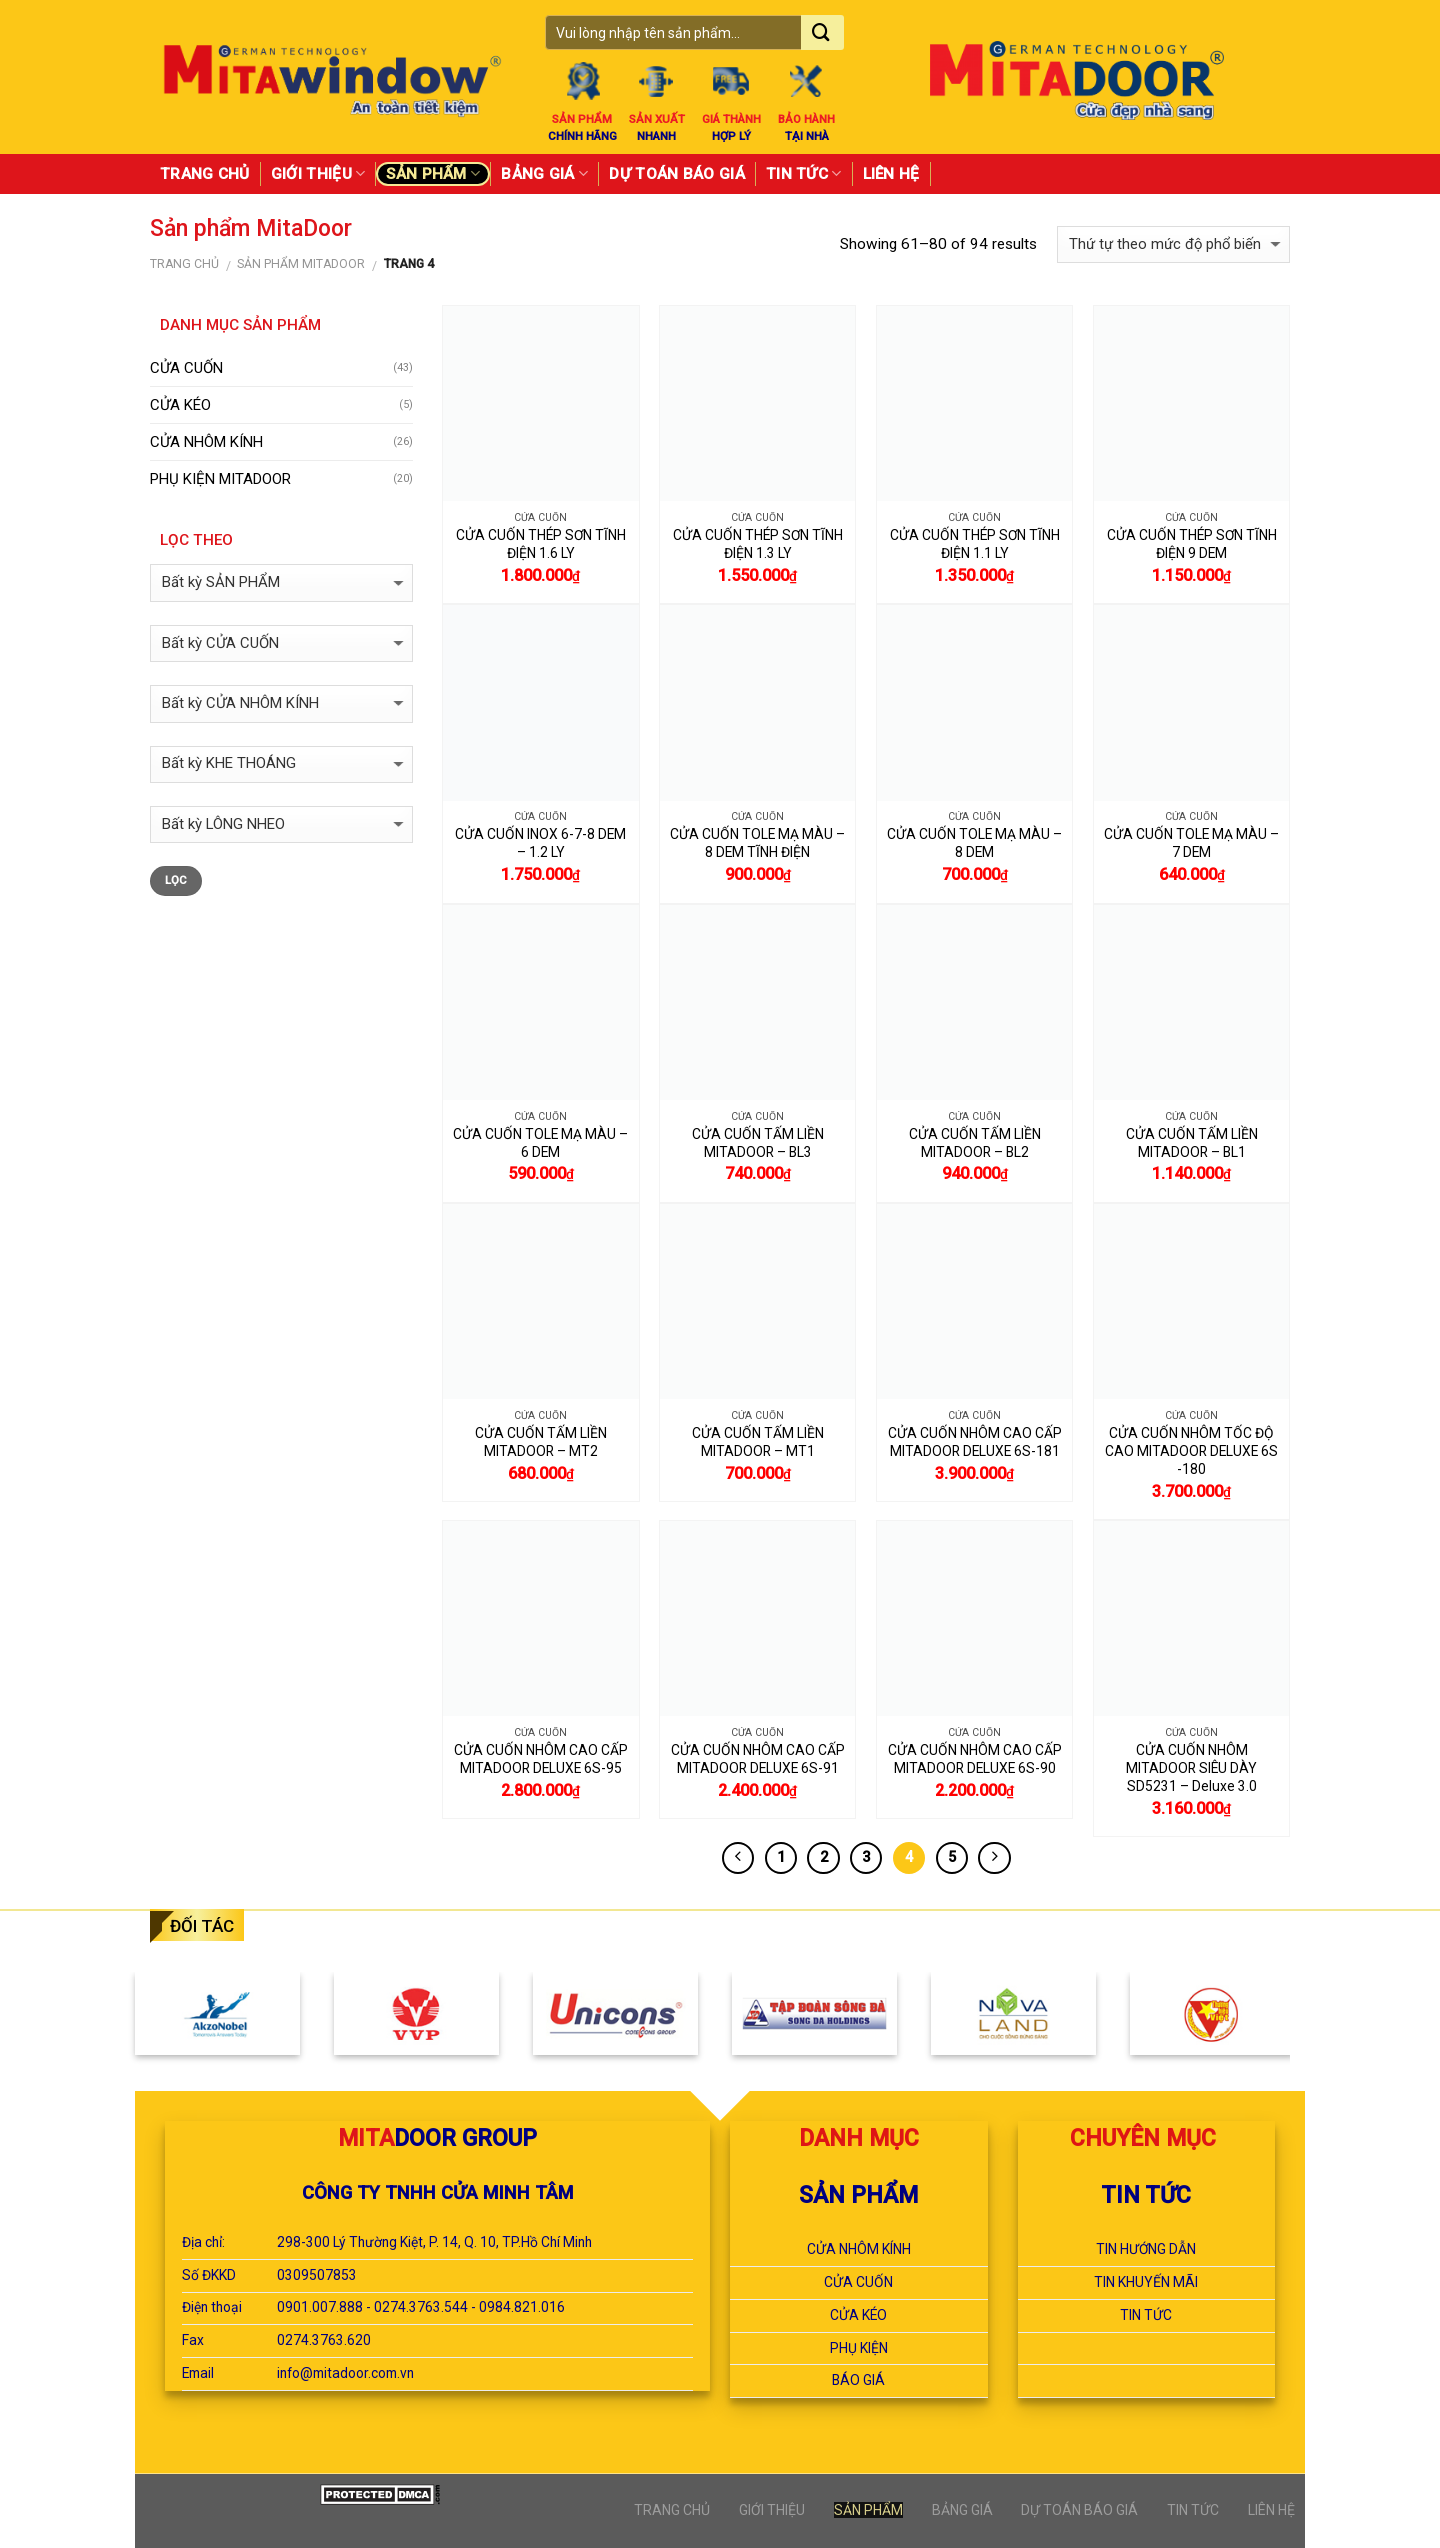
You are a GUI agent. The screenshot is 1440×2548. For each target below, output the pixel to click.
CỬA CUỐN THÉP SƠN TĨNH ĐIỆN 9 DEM (1192, 544)
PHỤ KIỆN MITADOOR (220, 479)
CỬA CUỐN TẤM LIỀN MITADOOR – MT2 (541, 1442)
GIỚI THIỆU (318, 173)
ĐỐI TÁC (202, 1926)
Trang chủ (184, 264)
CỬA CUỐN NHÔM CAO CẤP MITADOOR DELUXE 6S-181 (975, 1442)
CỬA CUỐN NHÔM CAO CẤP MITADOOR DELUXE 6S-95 (541, 1759)
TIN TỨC (804, 173)
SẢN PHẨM (433, 173)
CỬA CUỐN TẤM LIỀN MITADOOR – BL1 (1192, 1143)
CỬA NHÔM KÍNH (206, 442)
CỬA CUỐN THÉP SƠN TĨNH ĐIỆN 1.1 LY (975, 544)
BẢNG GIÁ (544, 173)
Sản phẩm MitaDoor (301, 264)
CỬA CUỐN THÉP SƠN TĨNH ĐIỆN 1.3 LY (758, 544)
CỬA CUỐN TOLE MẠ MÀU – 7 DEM (1191, 843)
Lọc (176, 880)
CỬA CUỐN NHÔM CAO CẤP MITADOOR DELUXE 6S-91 (758, 1759)
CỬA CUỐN (186, 368)
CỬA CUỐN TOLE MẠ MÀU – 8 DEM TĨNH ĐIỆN (757, 843)
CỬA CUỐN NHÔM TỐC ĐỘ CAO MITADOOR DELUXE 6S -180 (1191, 1451)
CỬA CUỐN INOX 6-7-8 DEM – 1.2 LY (540, 843)
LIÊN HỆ (891, 174)
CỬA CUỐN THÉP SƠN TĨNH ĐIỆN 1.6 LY (541, 544)
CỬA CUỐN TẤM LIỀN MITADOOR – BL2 (975, 1143)
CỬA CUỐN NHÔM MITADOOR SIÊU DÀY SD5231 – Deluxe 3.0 (1191, 1768)
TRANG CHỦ (205, 174)
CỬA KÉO (180, 405)
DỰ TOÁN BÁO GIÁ (677, 174)
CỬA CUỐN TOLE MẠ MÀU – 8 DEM (974, 843)
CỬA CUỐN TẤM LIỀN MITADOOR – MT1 (758, 1442)
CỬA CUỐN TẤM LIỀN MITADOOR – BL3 (758, 1143)
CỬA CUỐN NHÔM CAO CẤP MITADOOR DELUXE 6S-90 (975, 1759)
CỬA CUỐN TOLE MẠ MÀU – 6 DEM (540, 1143)
